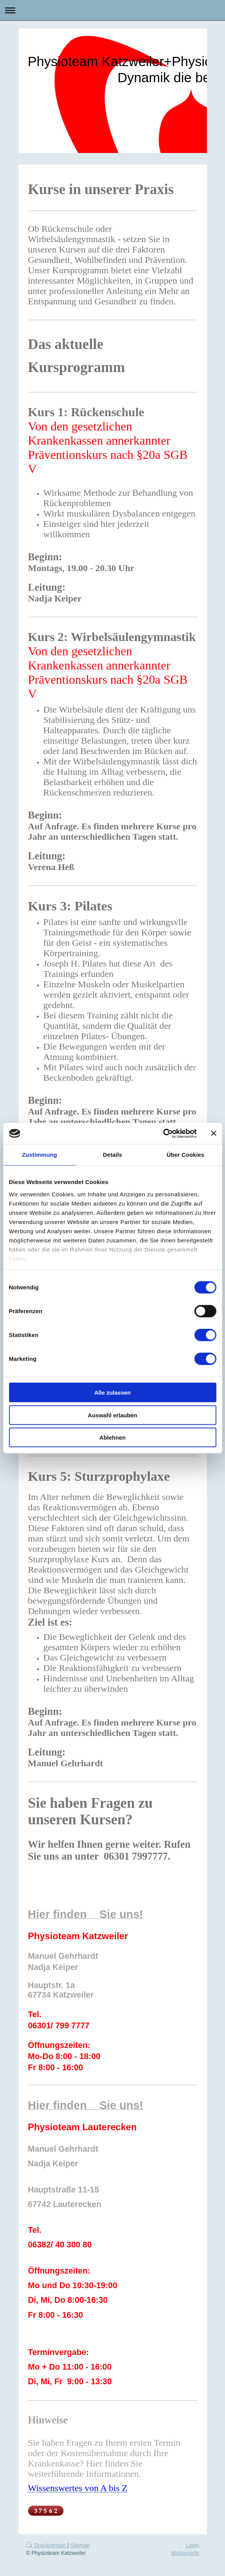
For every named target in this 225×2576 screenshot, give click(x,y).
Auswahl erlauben (112, 1415)
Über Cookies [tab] (185, 1154)
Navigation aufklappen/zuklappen (112, 10)
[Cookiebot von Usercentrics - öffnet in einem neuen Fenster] (163, 1133)
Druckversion (46, 2545)
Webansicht (185, 2553)
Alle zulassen (112, 1392)
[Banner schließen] (213, 1133)
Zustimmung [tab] (39, 1154)
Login (192, 2545)
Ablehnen (112, 1437)
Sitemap (80, 2545)
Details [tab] (112, 1154)
